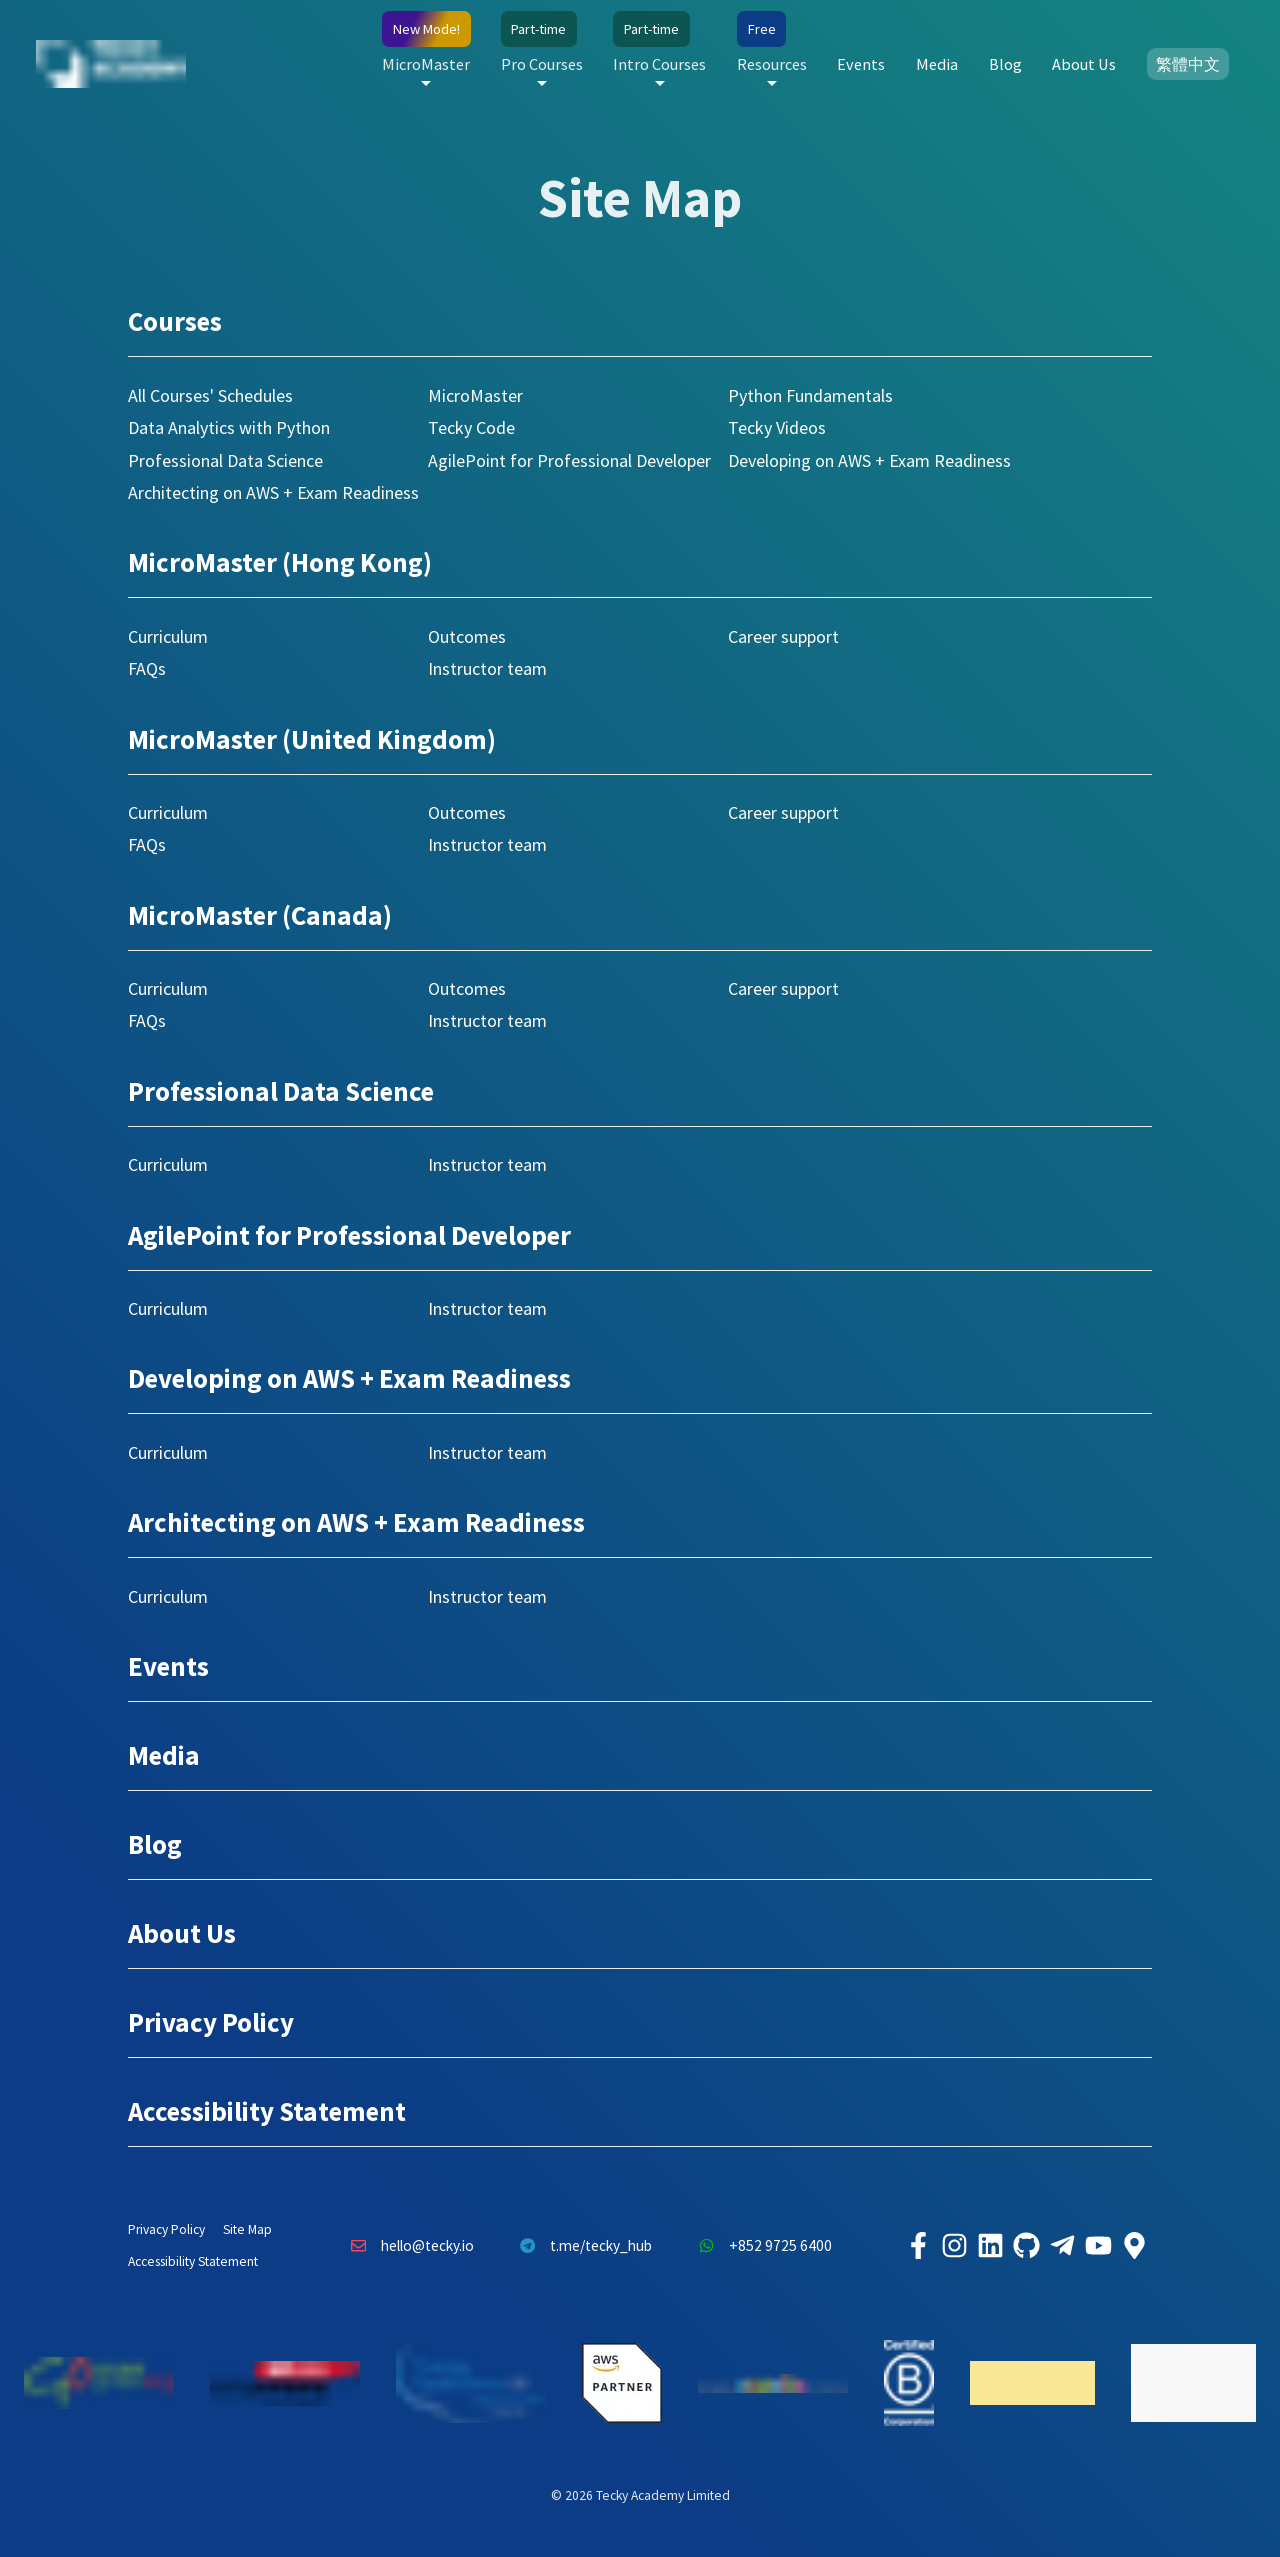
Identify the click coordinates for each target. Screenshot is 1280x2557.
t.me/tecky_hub (581, 2246)
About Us (1084, 64)
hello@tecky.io (407, 2246)
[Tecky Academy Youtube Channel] (1098, 2246)
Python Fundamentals (810, 395)
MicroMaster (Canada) (260, 915)
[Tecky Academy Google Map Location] (1134, 2246)
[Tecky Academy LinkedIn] (990, 2246)
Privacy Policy (211, 2022)
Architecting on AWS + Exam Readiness (273, 492)
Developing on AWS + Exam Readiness (869, 460)
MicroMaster (475, 395)
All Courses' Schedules (210, 395)
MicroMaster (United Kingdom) (312, 739)
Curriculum (168, 636)
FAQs (147, 668)
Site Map (247, 2229)
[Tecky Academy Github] (1026, 2246)
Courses (175, 321)
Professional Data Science (225, 460)
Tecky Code (471, 427)
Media (937, 64)
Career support (783, 636)
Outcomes (467, 636)
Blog (1005, 64)
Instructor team (487, 668)
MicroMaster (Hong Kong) (280, 562)
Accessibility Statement (267, 2111)
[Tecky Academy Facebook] (918, 2246)
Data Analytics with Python (229, 427)
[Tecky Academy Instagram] (954, 2246)
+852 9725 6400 (760, 2246)
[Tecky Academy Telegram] (1062, 2246)
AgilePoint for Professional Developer (569, 460)
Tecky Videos (777, 427)
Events (861, 64)
